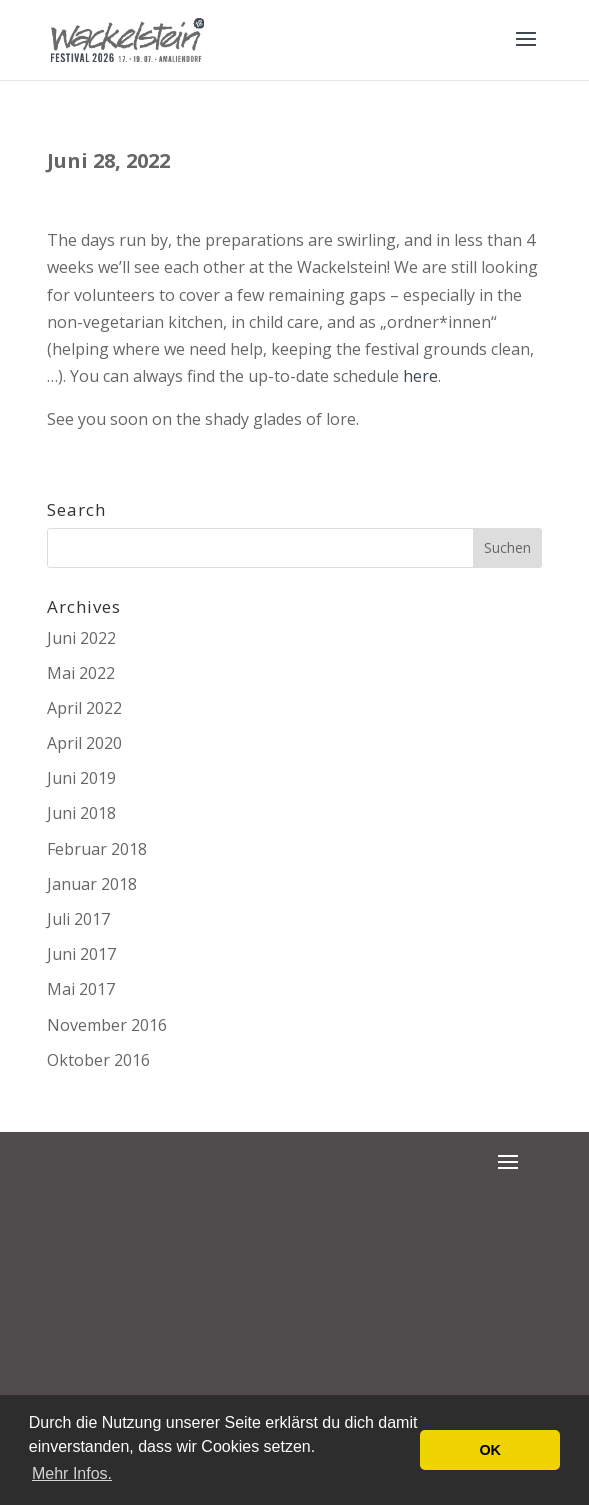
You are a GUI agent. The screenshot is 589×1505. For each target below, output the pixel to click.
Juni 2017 (81, 954)
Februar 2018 (97, 849)
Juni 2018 (81, 813)
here (420, 376)
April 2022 (84, 708)
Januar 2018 (92, 884)
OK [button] (490, 1450)
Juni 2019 (81, 778)
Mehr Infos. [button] (72, 1473)
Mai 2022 (81, 673)
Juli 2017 (78, 919)
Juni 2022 (81, 638)
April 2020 (84, 743)
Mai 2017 (81, 989)
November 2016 (107, 1025)
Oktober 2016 (98, 1060)
